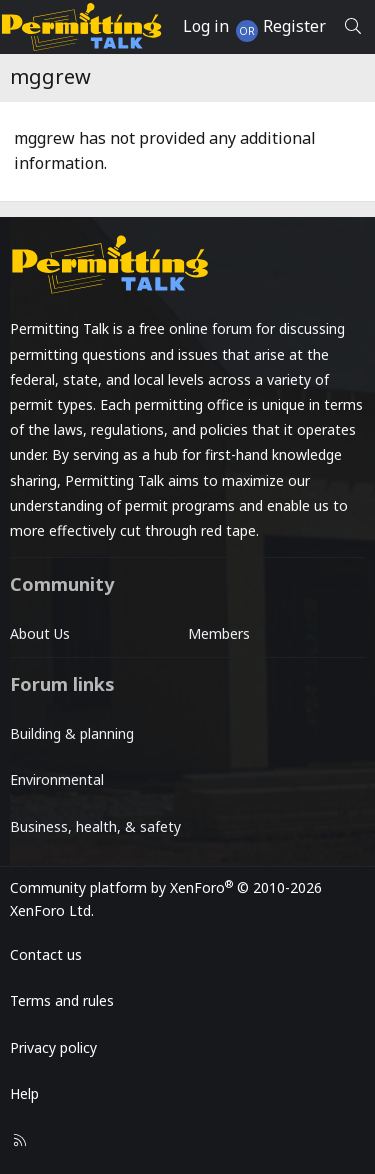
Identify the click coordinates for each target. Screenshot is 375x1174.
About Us (40, 633)
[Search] (352, 27)
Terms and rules (62, 1000)
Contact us (46, 954)
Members (219, 633)
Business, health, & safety (95, 826)
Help (24, 1093)
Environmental (57, 779)
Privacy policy (53, 1047)
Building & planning (72, 733)
